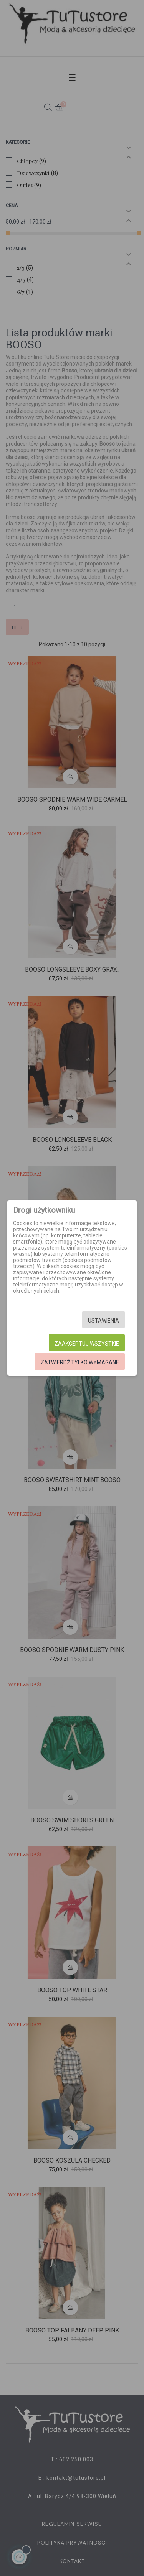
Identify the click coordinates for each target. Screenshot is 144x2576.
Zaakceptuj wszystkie (87, 1344)
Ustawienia (103, 1321)
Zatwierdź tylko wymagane (80, 1362)
